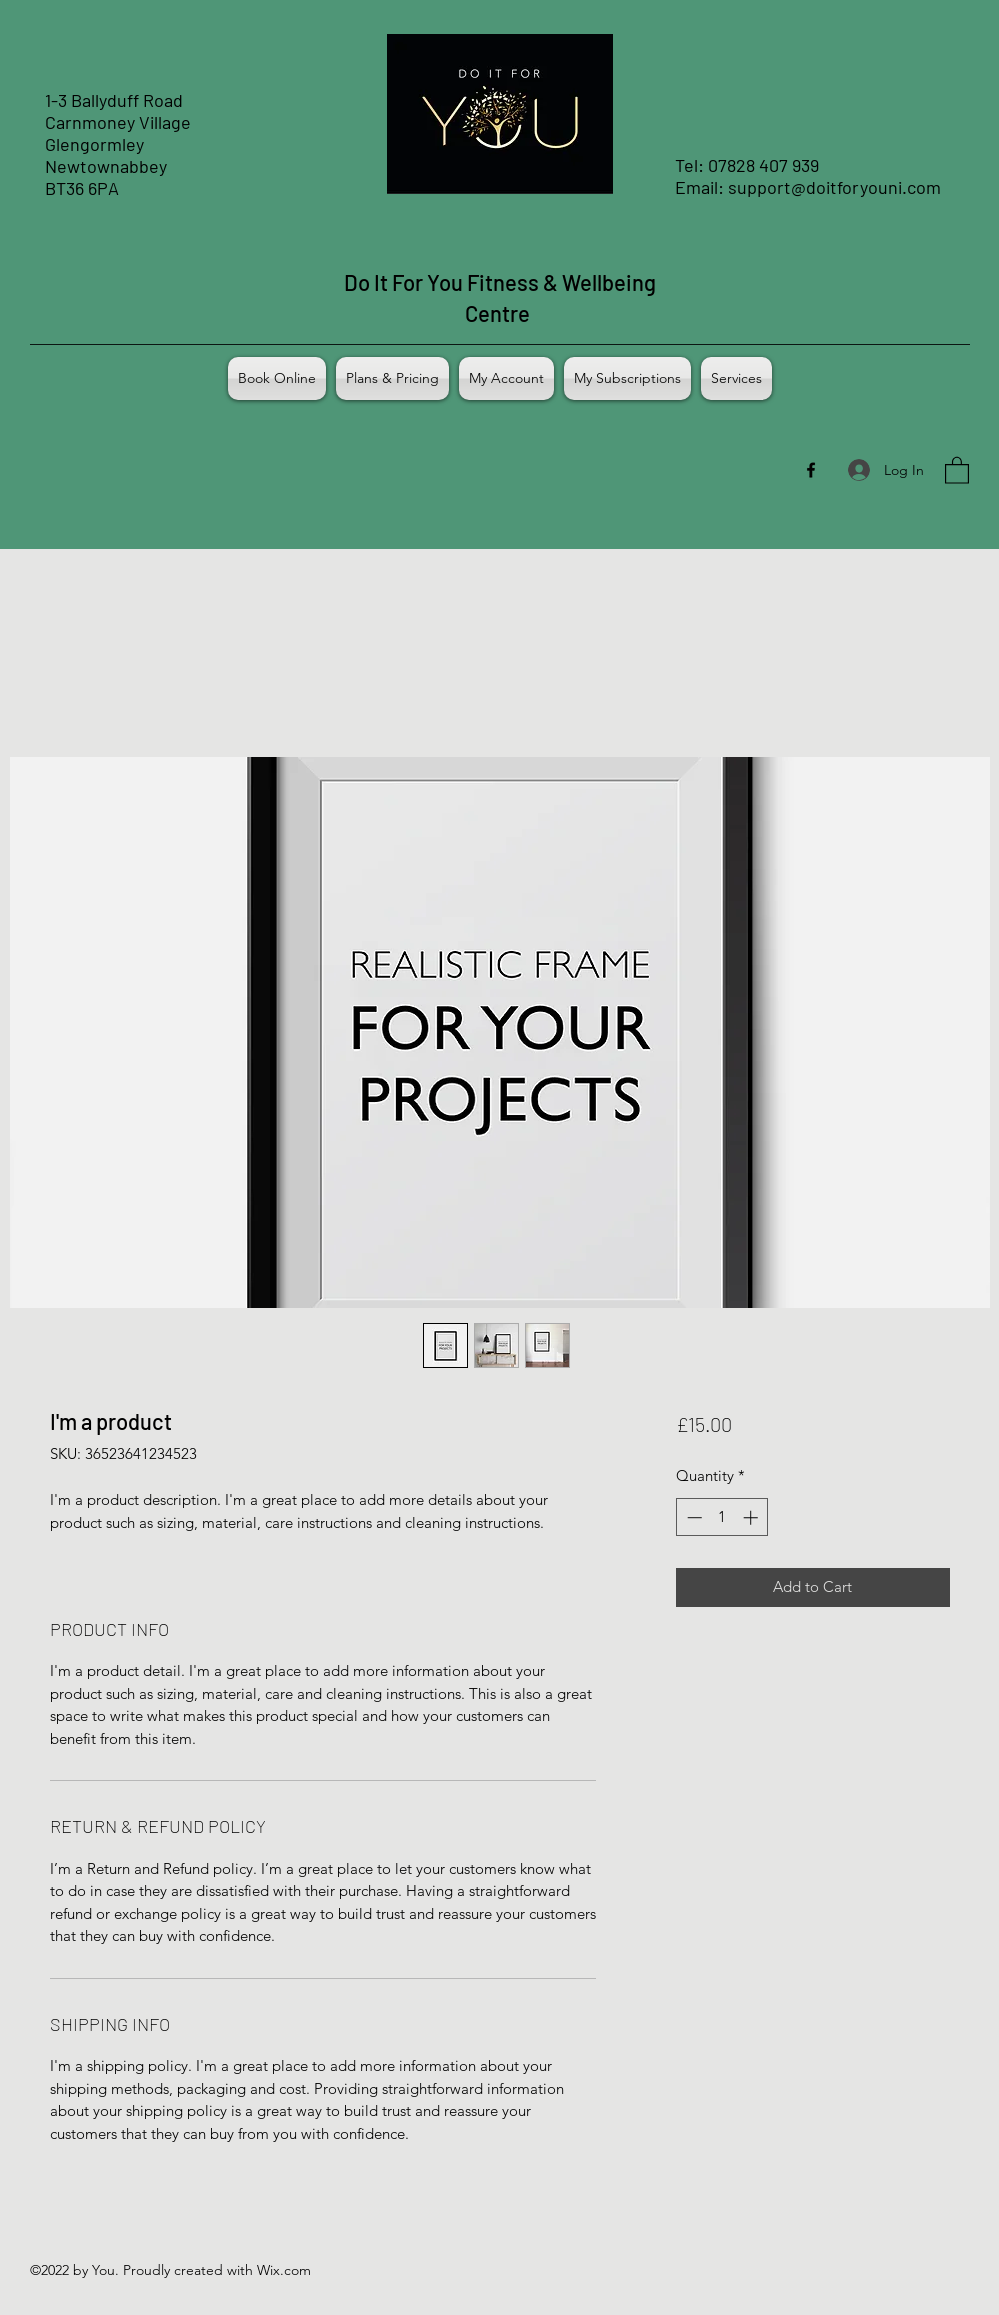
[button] (957, 469)
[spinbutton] (722, 1517)
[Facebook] (811, 470)
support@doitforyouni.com (834, 187)
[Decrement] (692, 1517)
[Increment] (752, 1517)
